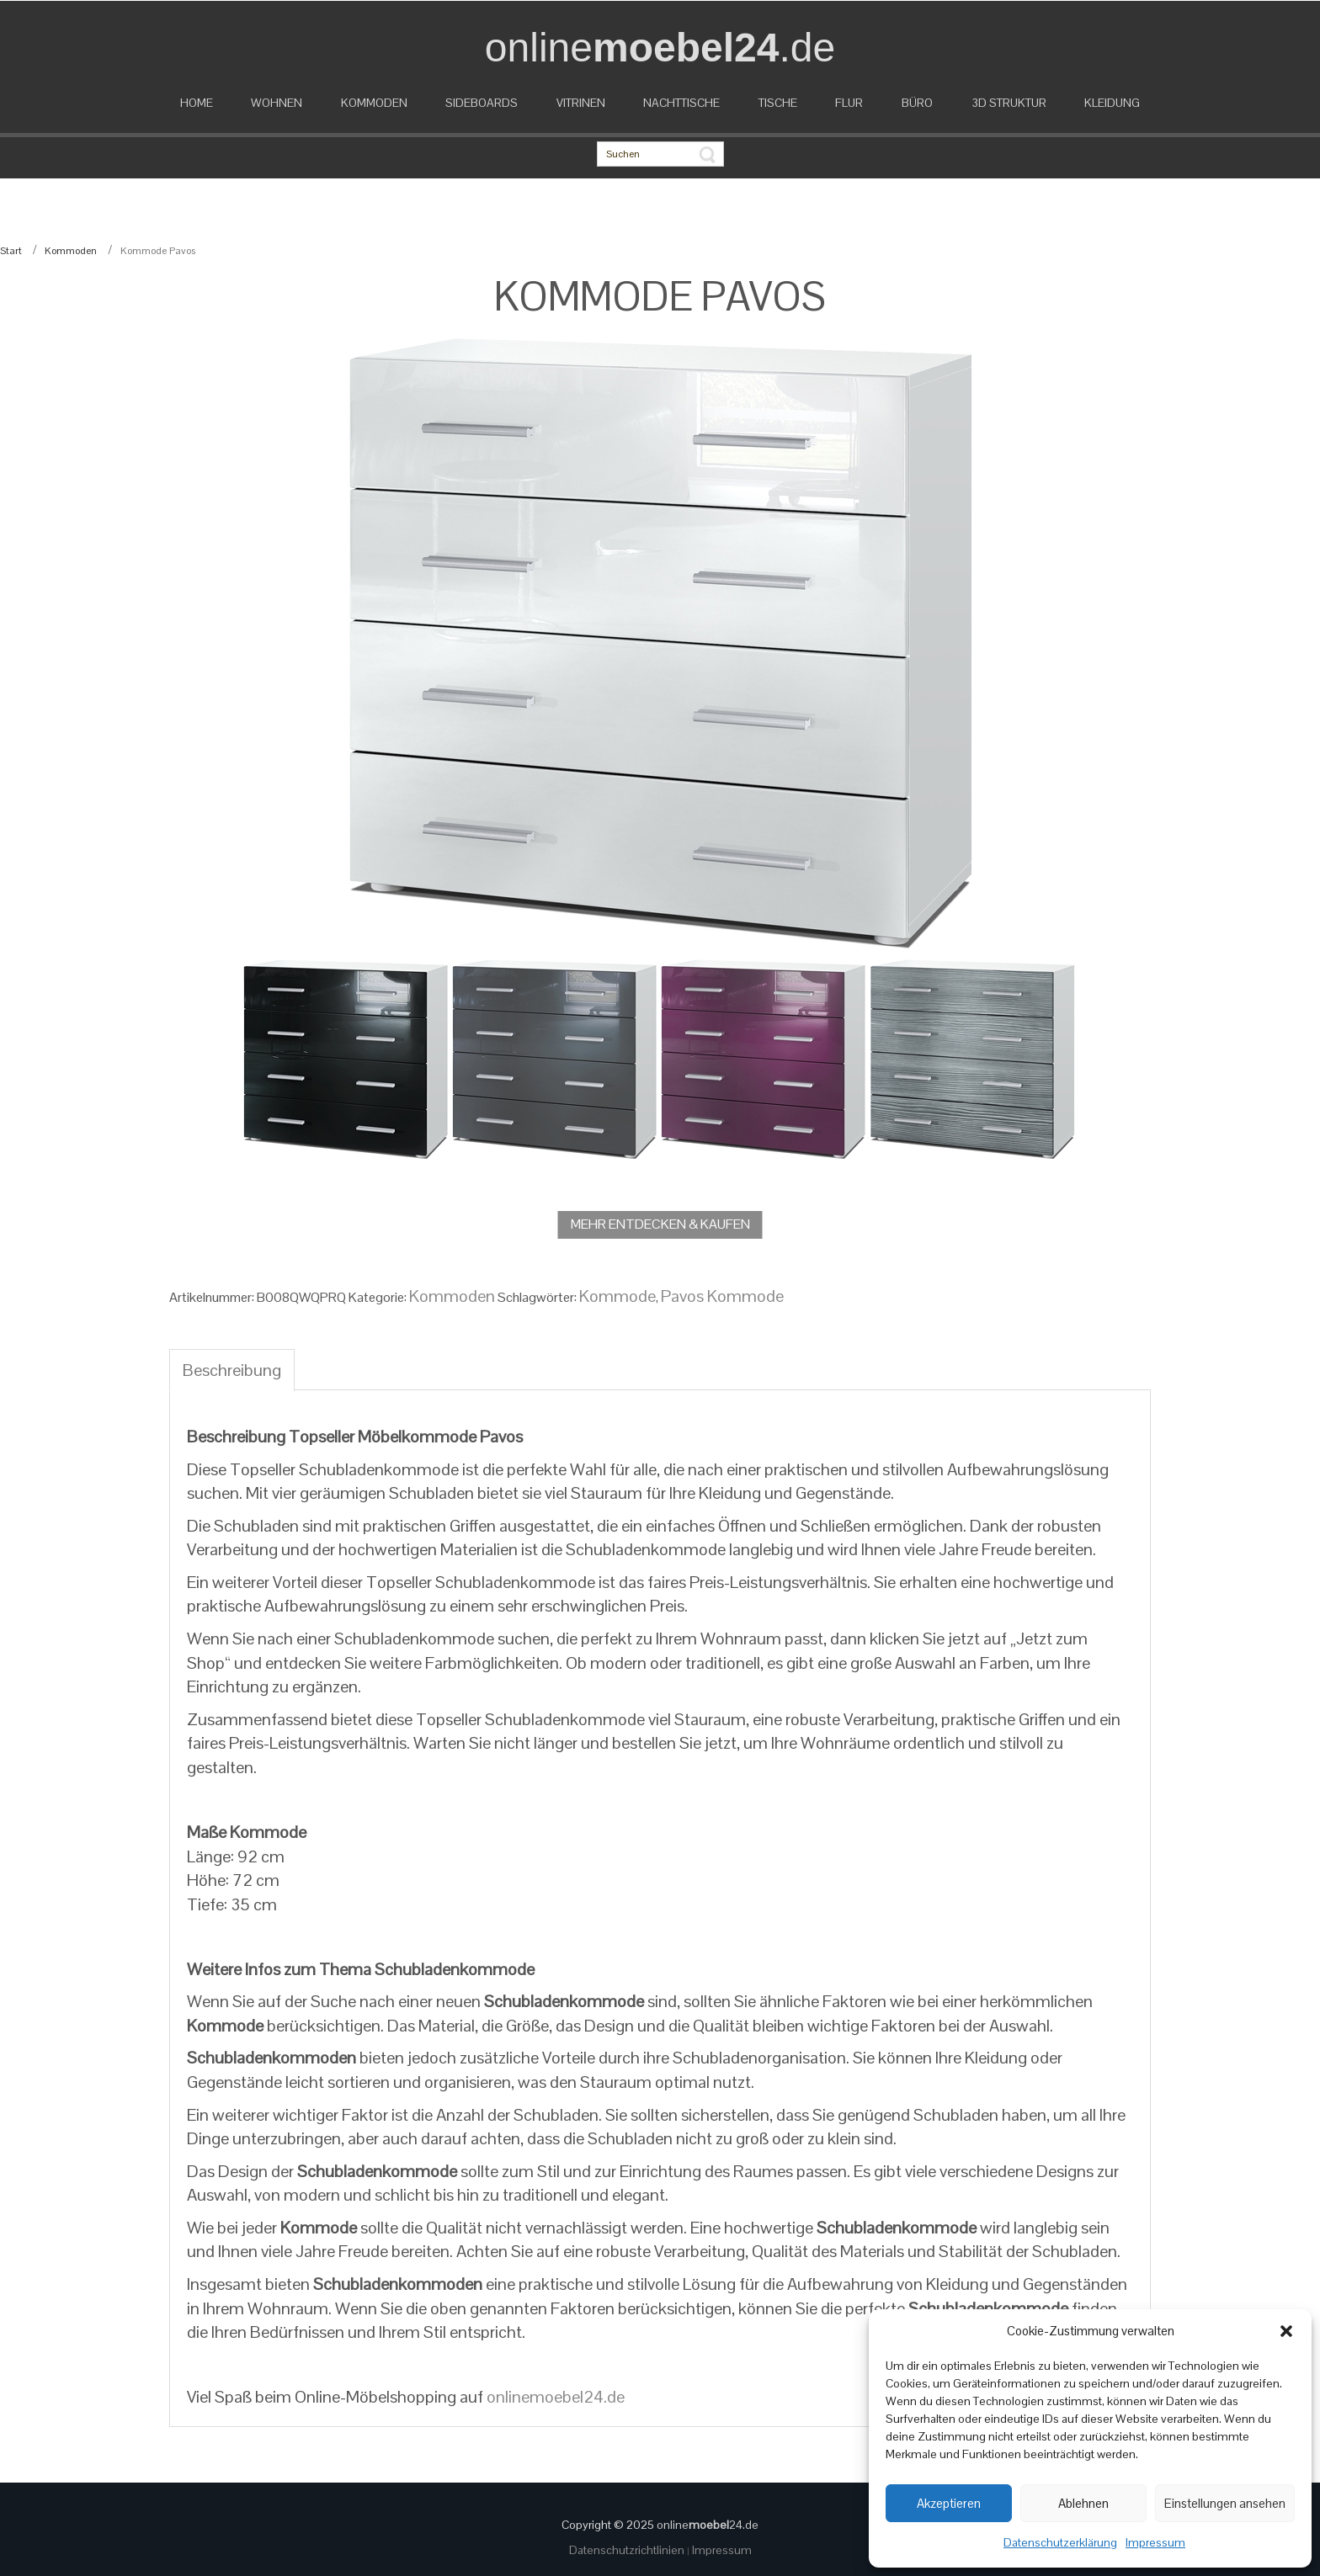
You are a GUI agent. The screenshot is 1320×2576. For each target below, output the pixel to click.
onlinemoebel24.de (556, 2397)
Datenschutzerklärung (1060, 2542)
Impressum (1155, 2542)
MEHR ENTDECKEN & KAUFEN (660, 1224)
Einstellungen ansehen (1224, 2503)
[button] (1286, 2331)
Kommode (617, 1296)
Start (11, 251)
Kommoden (71, 251)
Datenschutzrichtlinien (628, 2549)
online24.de (707, 2524)
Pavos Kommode (722, 1296)
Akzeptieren (949, 2503)
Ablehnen (1083, 2503)
